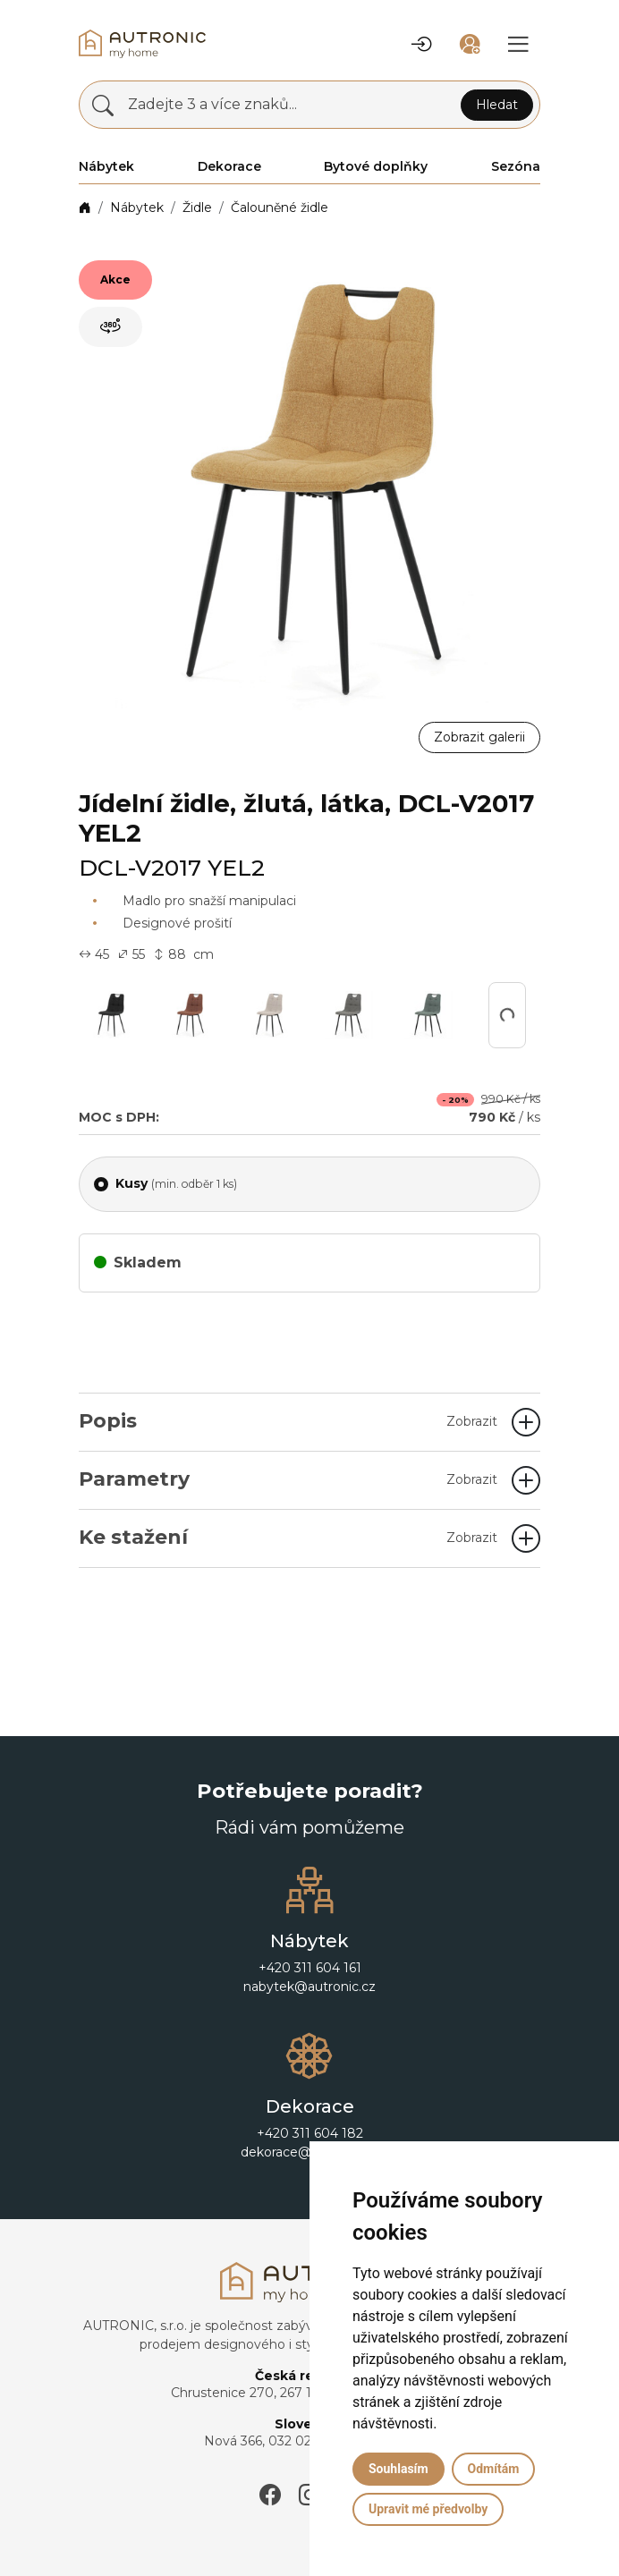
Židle (197, 207)
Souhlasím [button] (398, 2469)
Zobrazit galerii (479, 737)
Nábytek (137, 207)
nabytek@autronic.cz (309, 1987)
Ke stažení (288, 1537)
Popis (288, 1421)
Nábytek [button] (106, 166)
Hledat (497, 105)
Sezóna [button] (515, 166)
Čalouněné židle (279, 207)
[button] (421, 43)
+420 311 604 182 (310, 2133)
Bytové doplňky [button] (376, 166)
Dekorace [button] (229, 166)
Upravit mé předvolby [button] (428, 2509)
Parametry (288, 1479)
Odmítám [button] (494, 2469)
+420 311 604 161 (310, 1968)
